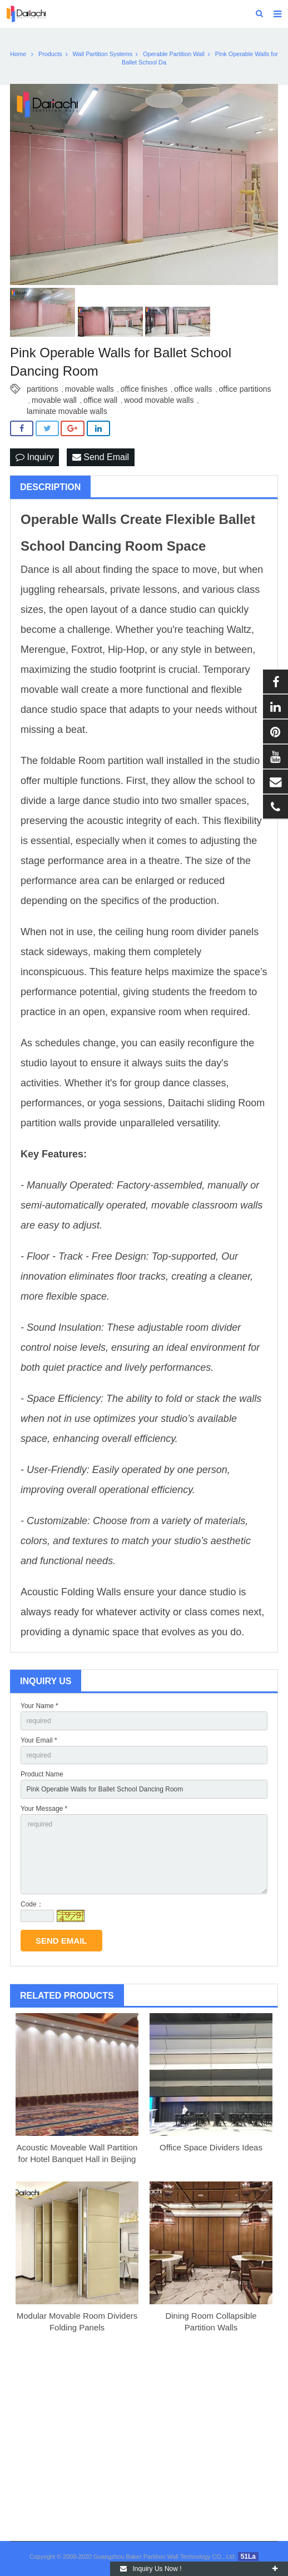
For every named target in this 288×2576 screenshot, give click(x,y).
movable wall (54, 400)
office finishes (144, 389)
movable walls (89, 389)
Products (50, 54)
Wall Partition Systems (103, 54)
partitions (42, 389)
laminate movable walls (67, 411)
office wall (100, 400)
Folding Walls (91, 1591)
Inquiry (34, 457)
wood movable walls (158, 400)
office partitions (245, 389)
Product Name (42, 1774)
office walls (193, 389)
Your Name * (39, 1706)
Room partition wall (120, 760)
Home (18, 54)
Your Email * (39, 1740)
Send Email (100, 457)
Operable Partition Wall (174, 54)
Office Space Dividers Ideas (211, 2147)
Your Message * (44, 1809)
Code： (32, 1904)
